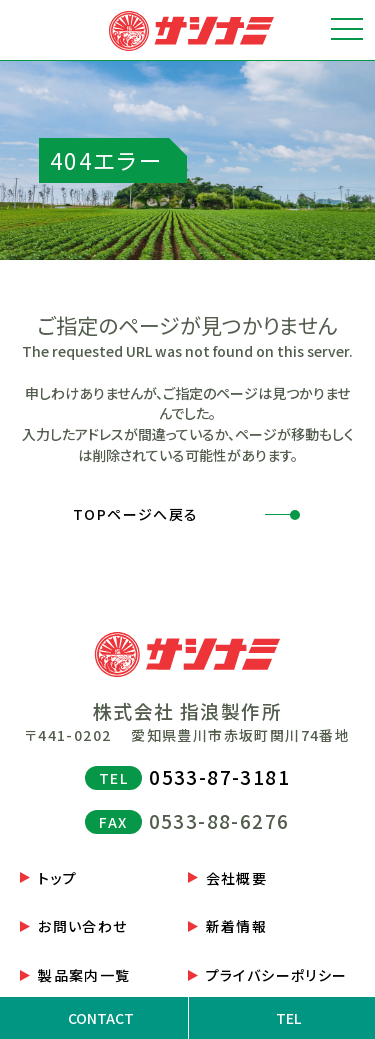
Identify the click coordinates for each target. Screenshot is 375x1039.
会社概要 (237, 878)
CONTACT (101, 1018)
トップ (57, 878)
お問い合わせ (82, 926)
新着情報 (237, 926)
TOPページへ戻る (136, 514)
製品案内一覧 (84, 975)
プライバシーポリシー (277, 975)
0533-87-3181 (219, 776)
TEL (288, 1018)
